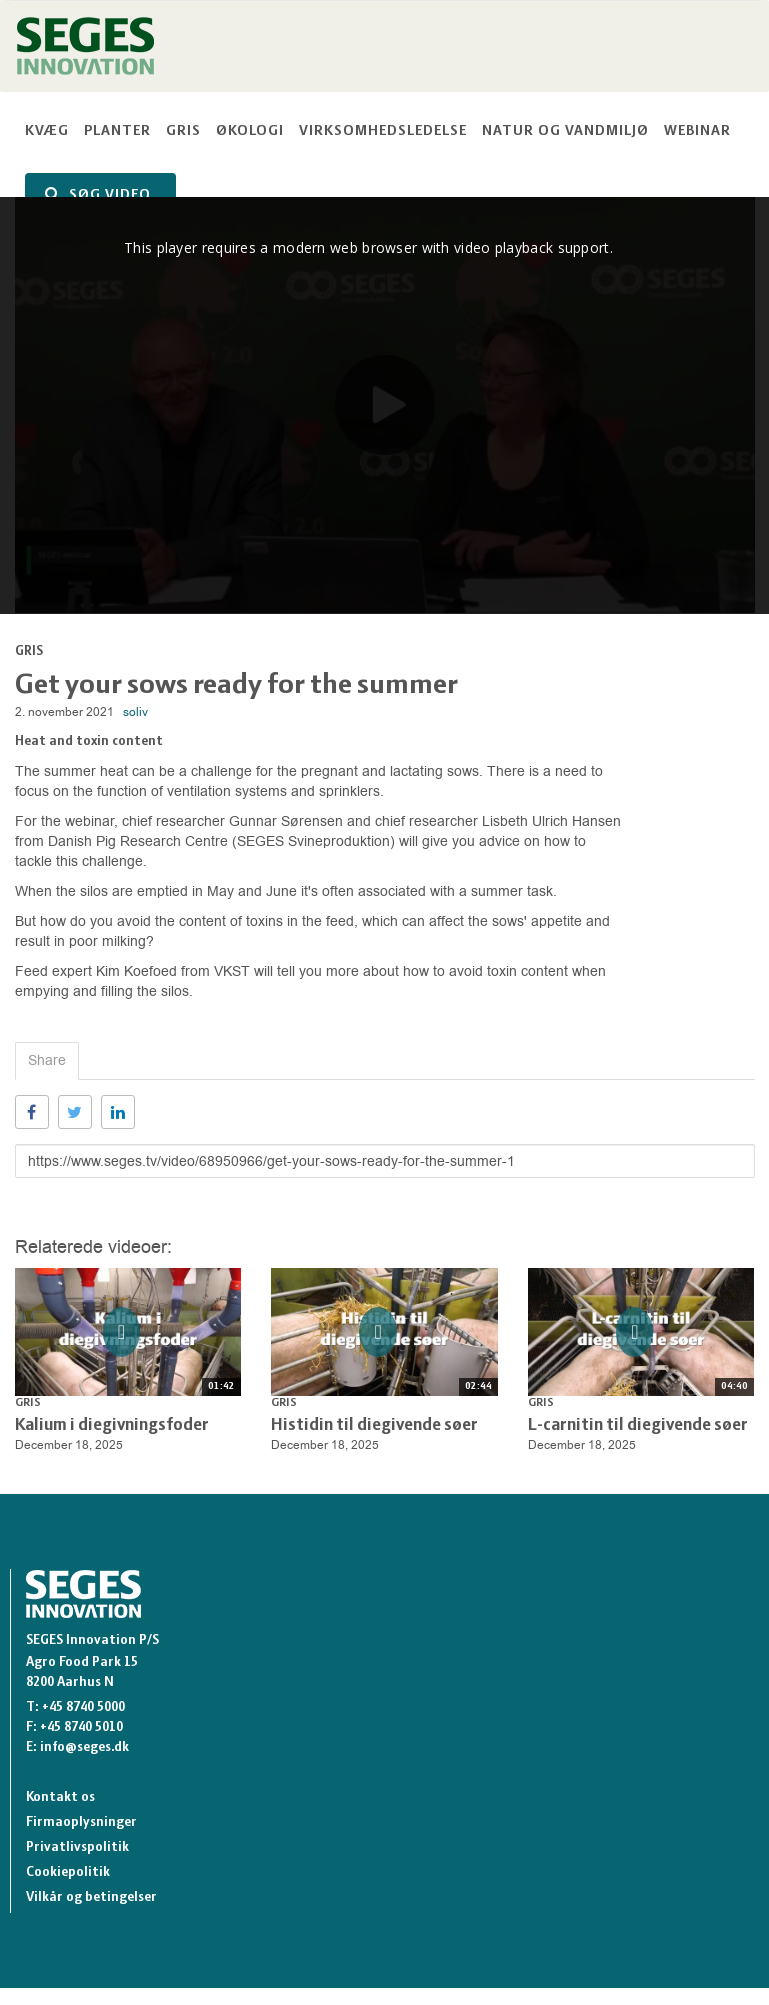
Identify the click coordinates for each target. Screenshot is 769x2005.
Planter (117, 131)
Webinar (697, 131)
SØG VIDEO (98, 194)
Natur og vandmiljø (565, 131)
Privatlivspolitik (77, 1847)
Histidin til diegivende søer (374, 1425)
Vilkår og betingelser (91, 1897)
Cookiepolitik (68, 1872)
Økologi (250, 131)
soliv (135, 712)
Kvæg (47, 131)
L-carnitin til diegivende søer (638, 1425)
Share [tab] (47, 1060)
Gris (183, 131)
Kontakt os (60, 1797)
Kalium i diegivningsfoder (112, 1425)
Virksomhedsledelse (383, 131)
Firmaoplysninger (81, 1822)
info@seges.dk (84, 1747)
